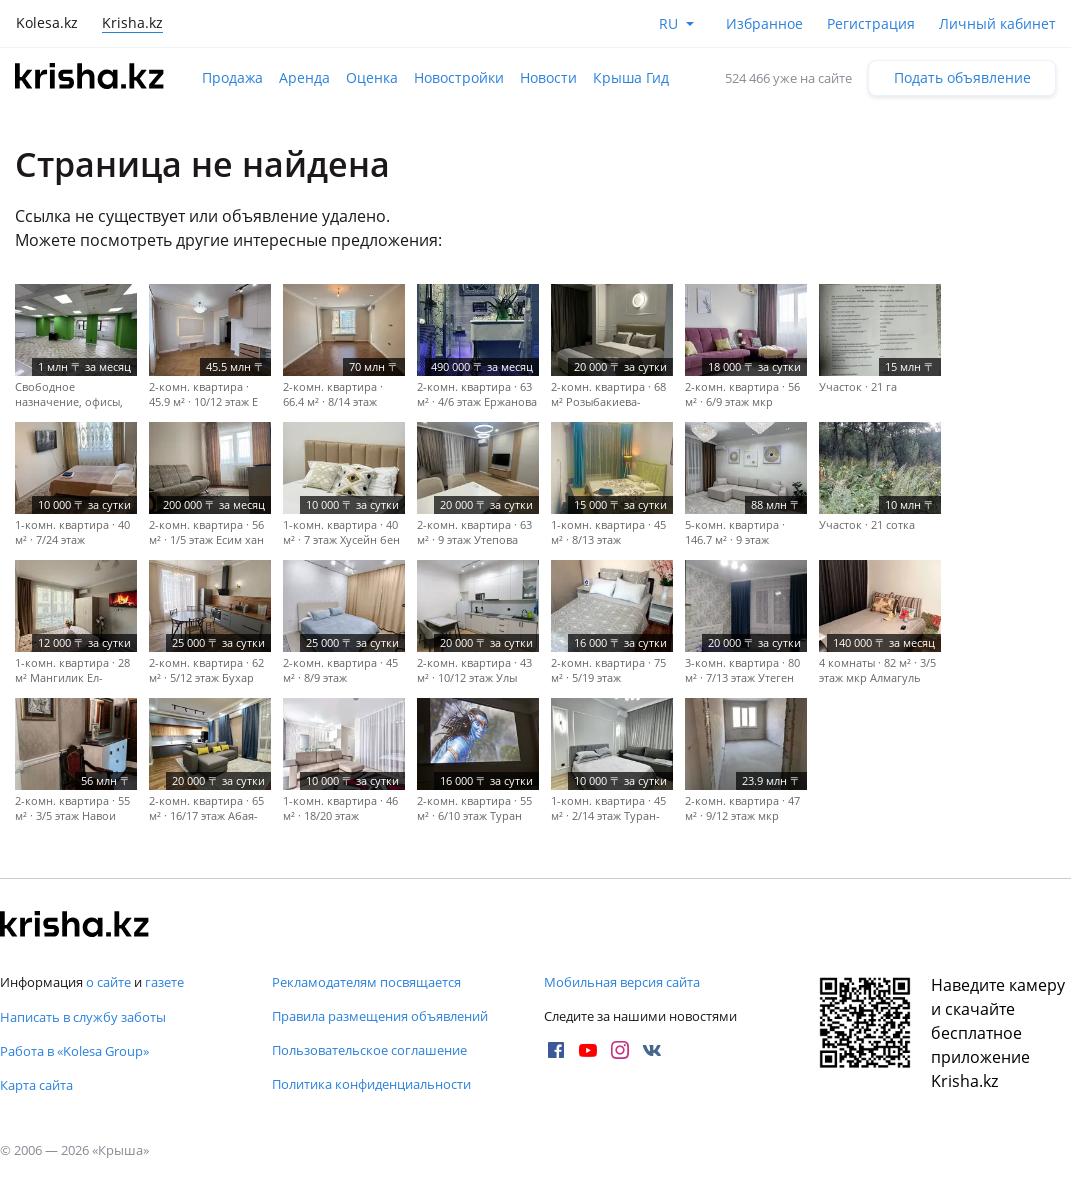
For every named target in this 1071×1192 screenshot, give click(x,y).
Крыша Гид (631, 77)
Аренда (304, 77)
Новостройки (459, 77)
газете (164, 982)
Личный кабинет (997, 23)
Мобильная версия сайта (622, 982)
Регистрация (871, 23)
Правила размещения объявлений (380, 1016)
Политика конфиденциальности (371, 1084)
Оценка (372, 77)
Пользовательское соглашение (369, 1050)
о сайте (108, 982)
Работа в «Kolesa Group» (74, 1051)
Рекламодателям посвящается (366, 982)
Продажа (232, 77)
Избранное (764, 23)
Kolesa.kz (47, 22)
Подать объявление (962, 77)
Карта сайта (36, 1085)
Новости (548, 77)
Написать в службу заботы (83, 1017)
